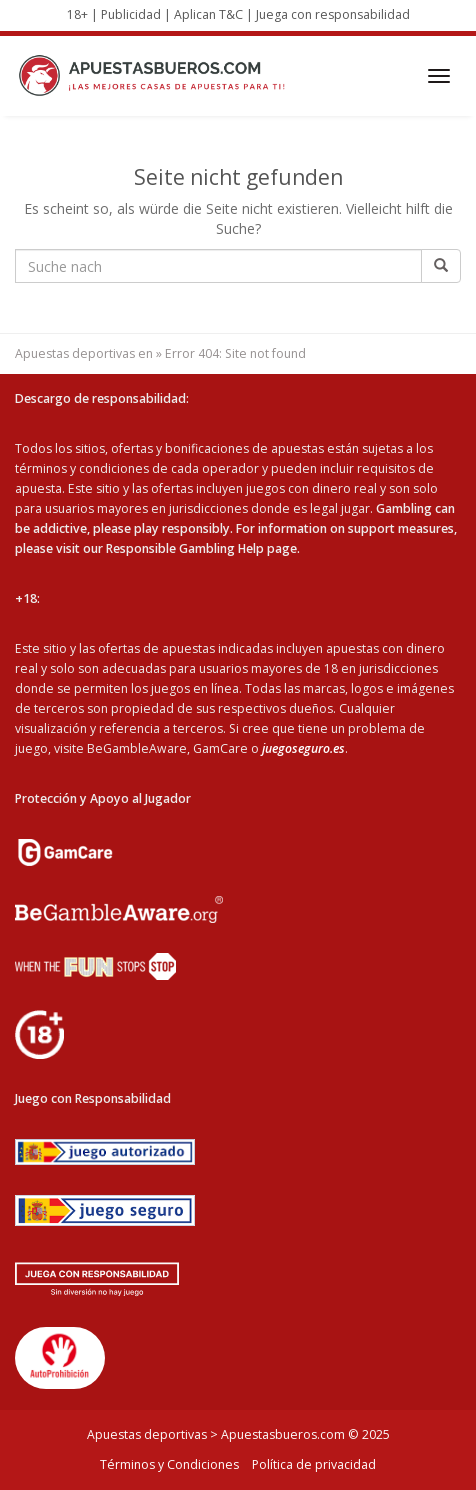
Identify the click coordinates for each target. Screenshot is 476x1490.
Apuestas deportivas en (84, 353)
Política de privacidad (314, 1464)
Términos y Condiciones (169, 1464)
